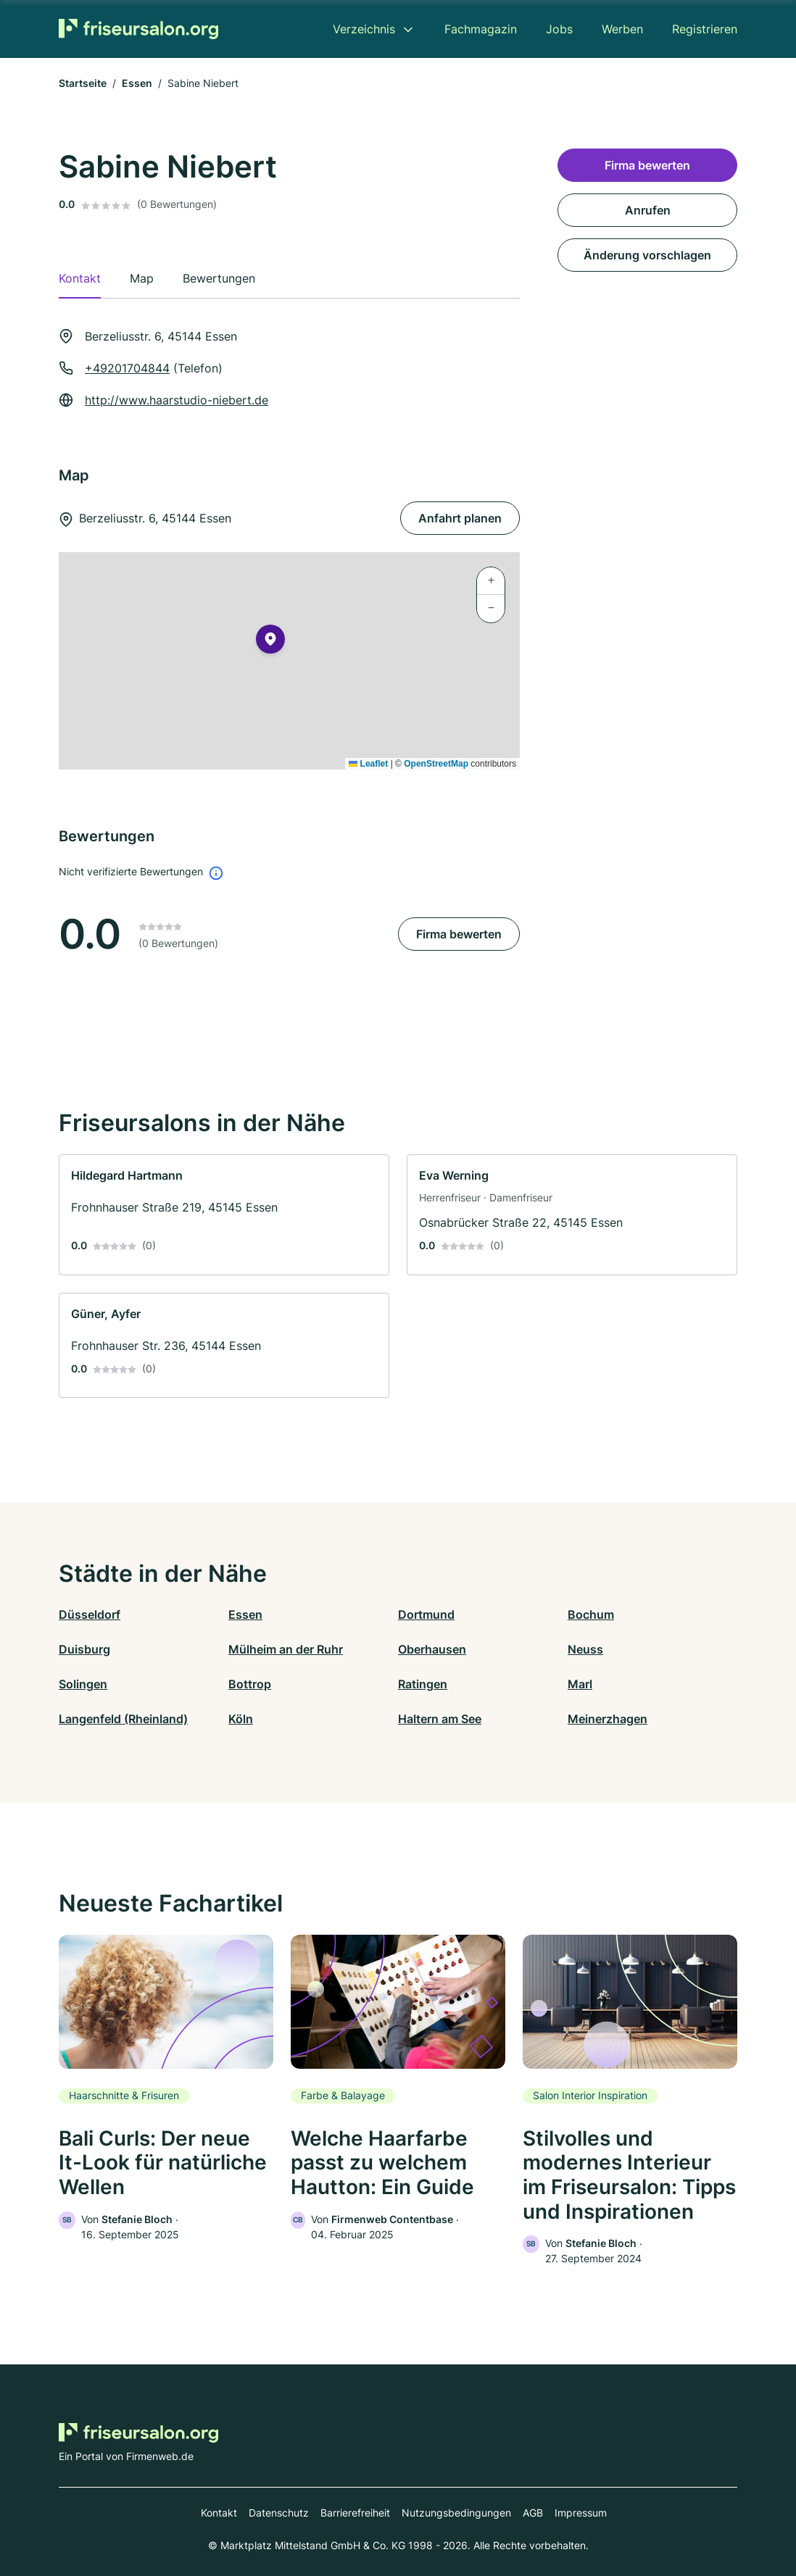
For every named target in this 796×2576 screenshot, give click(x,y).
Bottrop (249, 1684)
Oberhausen (432, 1649)
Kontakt (219, 2512)
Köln (240, 1719)
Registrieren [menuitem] (704, 29)
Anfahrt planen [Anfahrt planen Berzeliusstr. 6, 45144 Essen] (460, 518)
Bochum (591, 1614)
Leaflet (368, 764)
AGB (533, 2512)
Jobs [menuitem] (559, 29)
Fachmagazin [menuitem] (480, 29)
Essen (137, 83)
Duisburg (84, 1649)
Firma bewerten (459, 934)
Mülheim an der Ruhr (285, 1649)
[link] (224, 1214)
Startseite (83, 83)
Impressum (581, 2512)
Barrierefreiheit (355, 2512)
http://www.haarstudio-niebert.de (176, 400)
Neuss (585, 1649)
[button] (270, 642)
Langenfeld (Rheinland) (123, 1719)
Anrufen (648, 210)
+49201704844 (127, 368)
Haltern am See (439, 1719)
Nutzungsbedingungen (456, 2512)
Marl (580, 1684)
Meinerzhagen (607, 1719)
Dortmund (426, 1614)
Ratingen (422, 1684)
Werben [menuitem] (622, 29)
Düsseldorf (89, 1614)
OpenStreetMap (436, 764)
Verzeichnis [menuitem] (364, 29)
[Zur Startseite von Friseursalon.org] (138, 28)
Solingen (83, 1684)
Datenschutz (279, 2512)
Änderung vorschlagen (647, 255)
